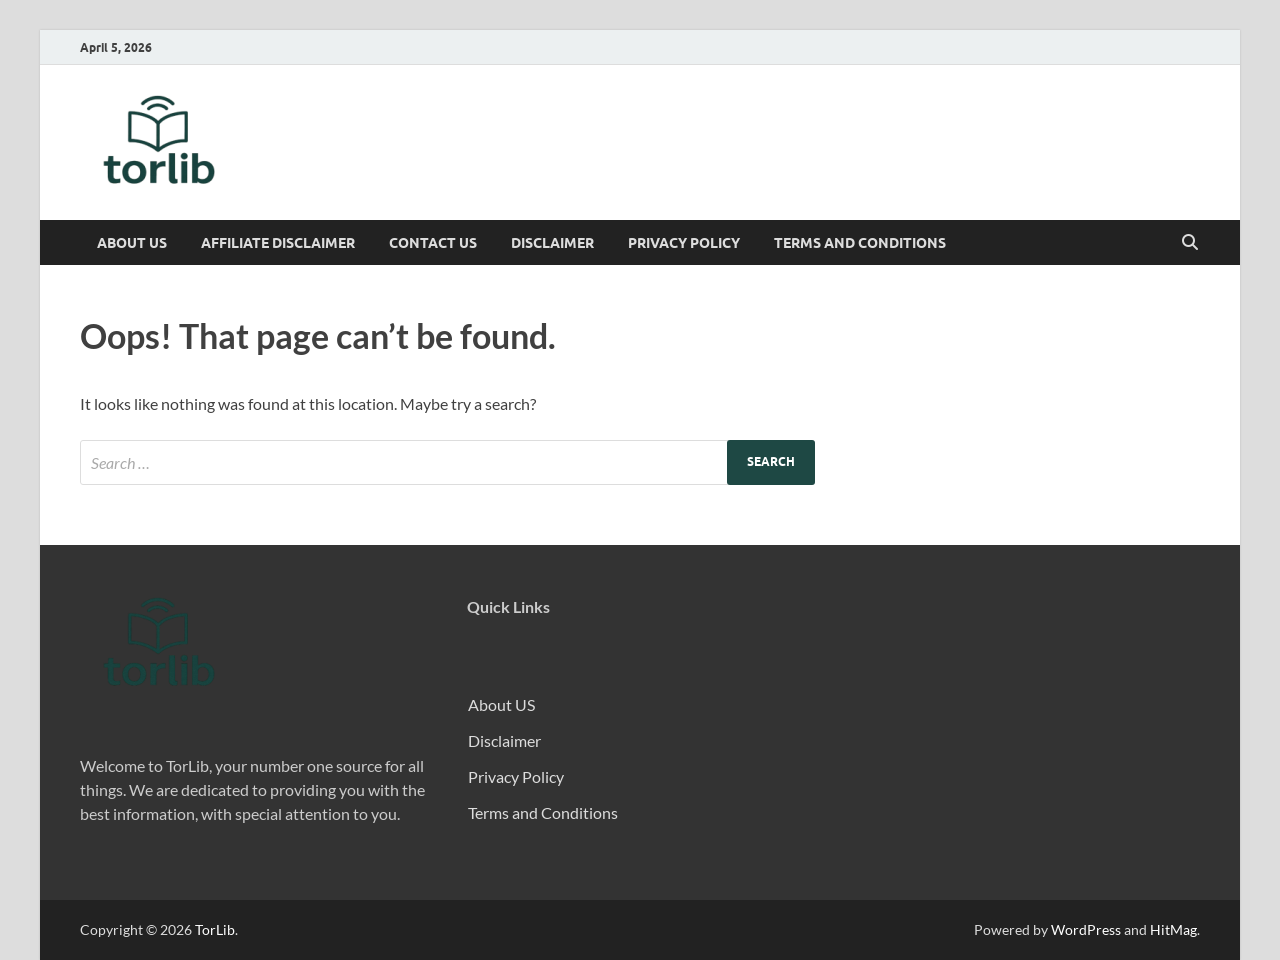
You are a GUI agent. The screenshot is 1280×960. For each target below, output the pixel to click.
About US (132, 243)
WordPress (1086, 929)
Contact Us (433, 243)
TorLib (215, 929)
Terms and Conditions (860, 243)
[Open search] (1190, 243)
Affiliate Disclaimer (278, 243)
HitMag (1173, 929)
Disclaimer (552, 243)
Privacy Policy (684, 243)
